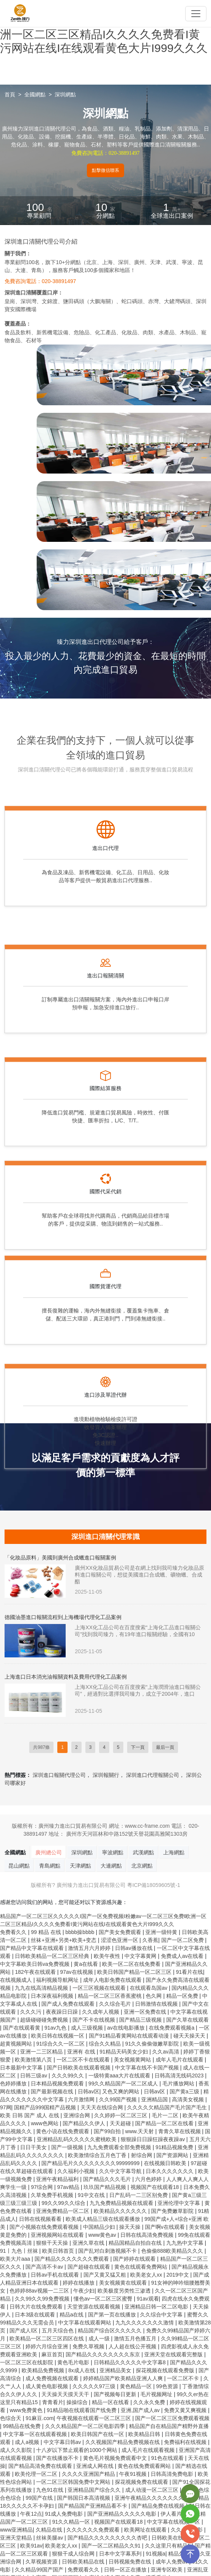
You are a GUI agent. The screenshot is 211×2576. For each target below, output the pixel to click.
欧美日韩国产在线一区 (98, 2434)
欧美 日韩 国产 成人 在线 (30, 2115)
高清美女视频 (188, 2099)
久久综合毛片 (115, 2004)
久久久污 (31, 2012)
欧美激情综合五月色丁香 (98, 2155)
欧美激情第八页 (34, 2060)
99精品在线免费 (22, 2426)
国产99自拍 (108, 2131)
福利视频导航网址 (58, 1980)
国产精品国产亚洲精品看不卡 (93, 2506)
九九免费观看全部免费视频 (120, 2147)
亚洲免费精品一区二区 (63, 2211)
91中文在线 (92, 2195)
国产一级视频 (68, 2147)
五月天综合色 (58, 2330)
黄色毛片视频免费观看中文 (115, 2458)
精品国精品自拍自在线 (136, 2243)
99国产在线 (39, 2498)
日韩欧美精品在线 (84, 2562)
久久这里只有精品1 (168, 2546)
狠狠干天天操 (52, 2243)
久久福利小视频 (76, 2171)
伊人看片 (171, 2514)
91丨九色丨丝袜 (19, 2251)
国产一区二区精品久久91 (112, 2546)
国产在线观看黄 (22, 2028)
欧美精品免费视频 (44, 2370)
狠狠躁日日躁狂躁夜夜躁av (153, 2139)
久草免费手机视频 (53, 2195)
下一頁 (138, 1747)
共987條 (41, 1747)
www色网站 (45, 2123)
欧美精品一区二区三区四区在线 (47, 2338)
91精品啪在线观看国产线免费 (82, 2410)
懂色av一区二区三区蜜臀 (104, 2299)
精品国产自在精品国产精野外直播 (169, 2426)
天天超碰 (121, 2123)
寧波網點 (112, 1852)
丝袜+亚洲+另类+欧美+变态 (64, 1940)
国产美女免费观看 (121, 1932)
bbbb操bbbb (80, 1932)
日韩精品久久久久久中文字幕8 (130, 2362)
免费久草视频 (89, 2346)
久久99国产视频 (118, 2099)
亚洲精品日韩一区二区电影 (157, 2307)
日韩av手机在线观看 (55, 2275)
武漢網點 (143, 1852)
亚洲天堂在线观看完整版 (174, 2354)
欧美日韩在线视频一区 (58, 2036)
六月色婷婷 (149, 2179)
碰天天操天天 (190, 2036)
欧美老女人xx (147, 2275)
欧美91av (31, 2546)
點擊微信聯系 (105, 170)
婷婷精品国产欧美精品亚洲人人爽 (123, 2378)
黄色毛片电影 (74, 2362)
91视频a (155, 2554)
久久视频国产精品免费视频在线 (123, 2442)
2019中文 (178, 2275)
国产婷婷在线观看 (135, 2259)
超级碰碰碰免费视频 (44, 2020)
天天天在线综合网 (102, 2107)
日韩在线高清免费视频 (147, 2235)
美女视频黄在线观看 (123, 2283)
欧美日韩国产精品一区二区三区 (135, 1972)
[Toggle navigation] (195, 13)
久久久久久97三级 (94, 2386)
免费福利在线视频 (186, 2442)
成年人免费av (172, 2562)
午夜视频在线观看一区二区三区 (94, 2418)
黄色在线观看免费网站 (141, 2267)
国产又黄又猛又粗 (105, 2275)
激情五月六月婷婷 (90, 1948)
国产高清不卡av (45, 2267)
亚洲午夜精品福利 (58, 2179)
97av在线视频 (77, 1972)
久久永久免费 (150, 2402)
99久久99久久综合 (64, 2203)
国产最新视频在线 (53, 2091)
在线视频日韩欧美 (166, 2163)
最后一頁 (165, 1747)
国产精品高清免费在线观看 (41, 2466)
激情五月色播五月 (136, 2338)
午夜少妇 (83, 2291)
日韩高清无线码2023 (179, 2075)
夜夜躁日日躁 (62, 2012)
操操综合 (77, 2402)
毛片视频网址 (157, 2394)
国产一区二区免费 (183, 1940)
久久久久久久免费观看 (93, 2530)
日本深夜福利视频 (53, 1996)
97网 (5, 2107)
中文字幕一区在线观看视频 (35, 2434)
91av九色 (56, 2028)
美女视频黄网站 (133, 2060)
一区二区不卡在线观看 (84, 2060)
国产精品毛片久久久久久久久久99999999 (91, 2163)
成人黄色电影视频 (47, 2386)
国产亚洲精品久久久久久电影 (122, 2514)
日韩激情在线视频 (157, 2004)
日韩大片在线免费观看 (36, 2307)
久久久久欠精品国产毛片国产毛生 (167, 2107)
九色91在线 (50, 2490)
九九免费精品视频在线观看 (122, 2203)
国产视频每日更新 (116, 2394)
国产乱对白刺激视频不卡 (108, 2251)
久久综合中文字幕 (162, 2315)
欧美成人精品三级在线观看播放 (104, 2219)
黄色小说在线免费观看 (63, 2131)
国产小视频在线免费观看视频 (44, 2227)
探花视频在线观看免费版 (166, 2370)
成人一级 (99, 2338)
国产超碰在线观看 (90, 2267)
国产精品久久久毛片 (107, 2179)
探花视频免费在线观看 (142, 2482)
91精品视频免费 (175, 2147)
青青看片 (52, 2402)
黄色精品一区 (136, 2386)
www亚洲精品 (16, 2530)
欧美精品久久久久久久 (121, 2211)
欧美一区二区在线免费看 (132, 1964)
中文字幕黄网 (141, 1956)
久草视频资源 (42, 2562)
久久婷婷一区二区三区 (121, 2115)
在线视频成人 (16, 1980)
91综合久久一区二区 (61, 2044)
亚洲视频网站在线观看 (58, 2235)
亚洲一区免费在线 (146, 2012)
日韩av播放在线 (134, 1948)
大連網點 (111, 1866)
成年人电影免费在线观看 (113, 1980)
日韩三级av (34, 2075)
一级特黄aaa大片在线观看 (120, 2075)
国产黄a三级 (185, 2091)
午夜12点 (31, 2514)
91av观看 (148, 2299)
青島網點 (49, 1866)
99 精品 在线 (46, 1932)
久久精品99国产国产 (40, 2570)
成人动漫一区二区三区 (152, 2490)
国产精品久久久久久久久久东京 (104, 2354)
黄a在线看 (86, 1964)
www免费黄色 (26, 2410)
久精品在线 (50, 2530)
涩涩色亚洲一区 (120, 1940)
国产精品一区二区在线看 (165, 2123)
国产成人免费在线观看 (68, 2004)
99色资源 (167, 2386)
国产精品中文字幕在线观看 (32, 1948)
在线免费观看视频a (172, 2028)
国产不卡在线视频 (94, 2020)
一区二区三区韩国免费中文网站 (74, 2482)
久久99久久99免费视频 (43, 2299)
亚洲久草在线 (89, 2243)
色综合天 (11, 2418)
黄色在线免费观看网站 (145, 2466)
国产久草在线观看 (187, 2020)
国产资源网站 (173, 2155)
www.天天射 (140, 2131)
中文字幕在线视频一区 (174, 2522)
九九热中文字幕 (185, 2243)
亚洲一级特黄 (162, 1932)
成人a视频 (28, 2442)
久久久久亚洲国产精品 (89, 2474)
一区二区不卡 (183, 2378)
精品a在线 (72, 2315)
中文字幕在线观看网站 (85, 2323)
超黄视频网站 (16, 2044)
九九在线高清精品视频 (42, 1988)
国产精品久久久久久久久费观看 (72, 2259)
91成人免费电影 (64, 2514)
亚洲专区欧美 (167, 2570)
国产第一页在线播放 (112, 2315)
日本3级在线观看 (36, 2315)
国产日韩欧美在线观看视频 (79, 2068)
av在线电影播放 (126, 2028)
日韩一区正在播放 (126, 2570)
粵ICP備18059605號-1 (153, 1885)
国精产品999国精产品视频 (45, 2107)
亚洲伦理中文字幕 (179, 2203)
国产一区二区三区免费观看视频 (172, 2418)
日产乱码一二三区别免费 (139, 2195)
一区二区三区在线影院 (27, 2362)
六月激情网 (82, 2099)
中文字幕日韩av (63, 2442)
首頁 (10, 94)
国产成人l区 (24, 2330)
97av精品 (68, 2187)
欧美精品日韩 (145, 2434)
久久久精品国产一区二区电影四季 (85, 2426)
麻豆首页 (52, 2354)
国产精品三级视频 (141, 2020)
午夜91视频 (133, 2474)
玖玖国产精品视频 (105, 2187)
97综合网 (42, 2187)
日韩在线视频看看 (41, 2219)
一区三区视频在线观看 (99, 1988)
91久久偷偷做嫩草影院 (152, 2044)
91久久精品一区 (71, 2522)
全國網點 (35, 94)
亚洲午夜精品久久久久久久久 (150, 2498)
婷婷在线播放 (79, 2283)
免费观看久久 (84, 2570)
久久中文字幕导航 (121, 2171)
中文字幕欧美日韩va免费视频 (35, 1964)
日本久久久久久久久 (170, 2171)
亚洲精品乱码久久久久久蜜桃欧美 (77, 2139)
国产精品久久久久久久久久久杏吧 (108, 2538)
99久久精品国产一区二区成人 (123, 2083)
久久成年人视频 (101, 2012)
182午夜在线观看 (36, 1972)
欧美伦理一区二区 (37, 2474)
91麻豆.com (39, 2418)
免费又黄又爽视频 (186, 2410)
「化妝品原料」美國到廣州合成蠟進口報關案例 (60, 1558)
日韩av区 (88, 2091)
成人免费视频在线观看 (52, 2378)
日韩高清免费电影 (173, 2474)
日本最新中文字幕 (22, 2068)
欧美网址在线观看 (146, 2530)
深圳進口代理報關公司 (152, 1775)
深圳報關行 (106, 1775)
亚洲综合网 (77, 2115)
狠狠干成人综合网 (74, 2554)
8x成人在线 (82, 2370)
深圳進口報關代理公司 (59, 1775)
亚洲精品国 (155, 2099)
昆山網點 (19, 1866)
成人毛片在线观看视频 (148, 2450)
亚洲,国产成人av (141, 2410)
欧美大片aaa (15, 2259)
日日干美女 (34, 2147)
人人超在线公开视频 (133, 2346)
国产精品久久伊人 (85, 2123)
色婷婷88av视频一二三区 (39, 2291)
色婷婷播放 (14, 2083)
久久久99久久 (68, 2075)
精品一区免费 (183, 1996)
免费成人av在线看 (183, 1956)
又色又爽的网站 (121, 2091)
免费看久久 (14, 1932)
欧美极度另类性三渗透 (125, 2291)
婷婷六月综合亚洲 (47, 2346)
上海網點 (173, 1852)
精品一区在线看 (111, 2402)
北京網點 (142, 1866)
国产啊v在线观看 (165, 2227)
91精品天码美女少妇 (124, 2052)
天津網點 (80, 1866)
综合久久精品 (105, 2044)
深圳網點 (65, 94)
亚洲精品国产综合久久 (95, 2490)
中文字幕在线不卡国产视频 (147, 2068)
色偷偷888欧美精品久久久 (173, 2251)
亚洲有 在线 (82, 2052)
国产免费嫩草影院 (173, 2211)
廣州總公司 (48, 1852)
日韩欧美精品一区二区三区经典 (53, 1956)
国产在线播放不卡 (58, 2458)
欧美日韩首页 (59, 2251)
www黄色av (103, 2235)
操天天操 (130, 2227)
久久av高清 (166, 2052)
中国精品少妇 (100, 2227)
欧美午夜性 (108, 1956)
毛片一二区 (166, 2115)
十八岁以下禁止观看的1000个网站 (77, 2450)
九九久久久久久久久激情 (145, 2323)
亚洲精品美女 (116, 2370)
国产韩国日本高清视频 (84, 2498)
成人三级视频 (87, 2028)
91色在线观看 (168, 2458)
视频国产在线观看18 (155, 2187)
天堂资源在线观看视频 (94, 2307)
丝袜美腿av (50, 2538)
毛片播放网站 (179, 2083)
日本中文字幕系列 (121, 2554)
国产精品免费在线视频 (158, 2506)
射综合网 (142, 2155)
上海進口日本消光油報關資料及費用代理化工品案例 (66, 1677)
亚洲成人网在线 (95, 2466)
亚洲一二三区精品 (42, 2052)
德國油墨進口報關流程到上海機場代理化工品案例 (63, 1617)
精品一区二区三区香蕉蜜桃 (110, 1996)
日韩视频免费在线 (131, 2562)
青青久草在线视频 (180, 2131)
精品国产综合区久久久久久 (110, 2330)
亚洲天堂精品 (16, 2538)
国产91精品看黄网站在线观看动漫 (129, 2036)
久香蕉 (150, 1940)
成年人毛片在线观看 (180, 2060)
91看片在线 (189, 1972)
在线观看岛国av (149, 1988)
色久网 (154, 1996)
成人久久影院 (16, 2450)
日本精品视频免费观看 (58, 2083)
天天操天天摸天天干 (66, 2394)
